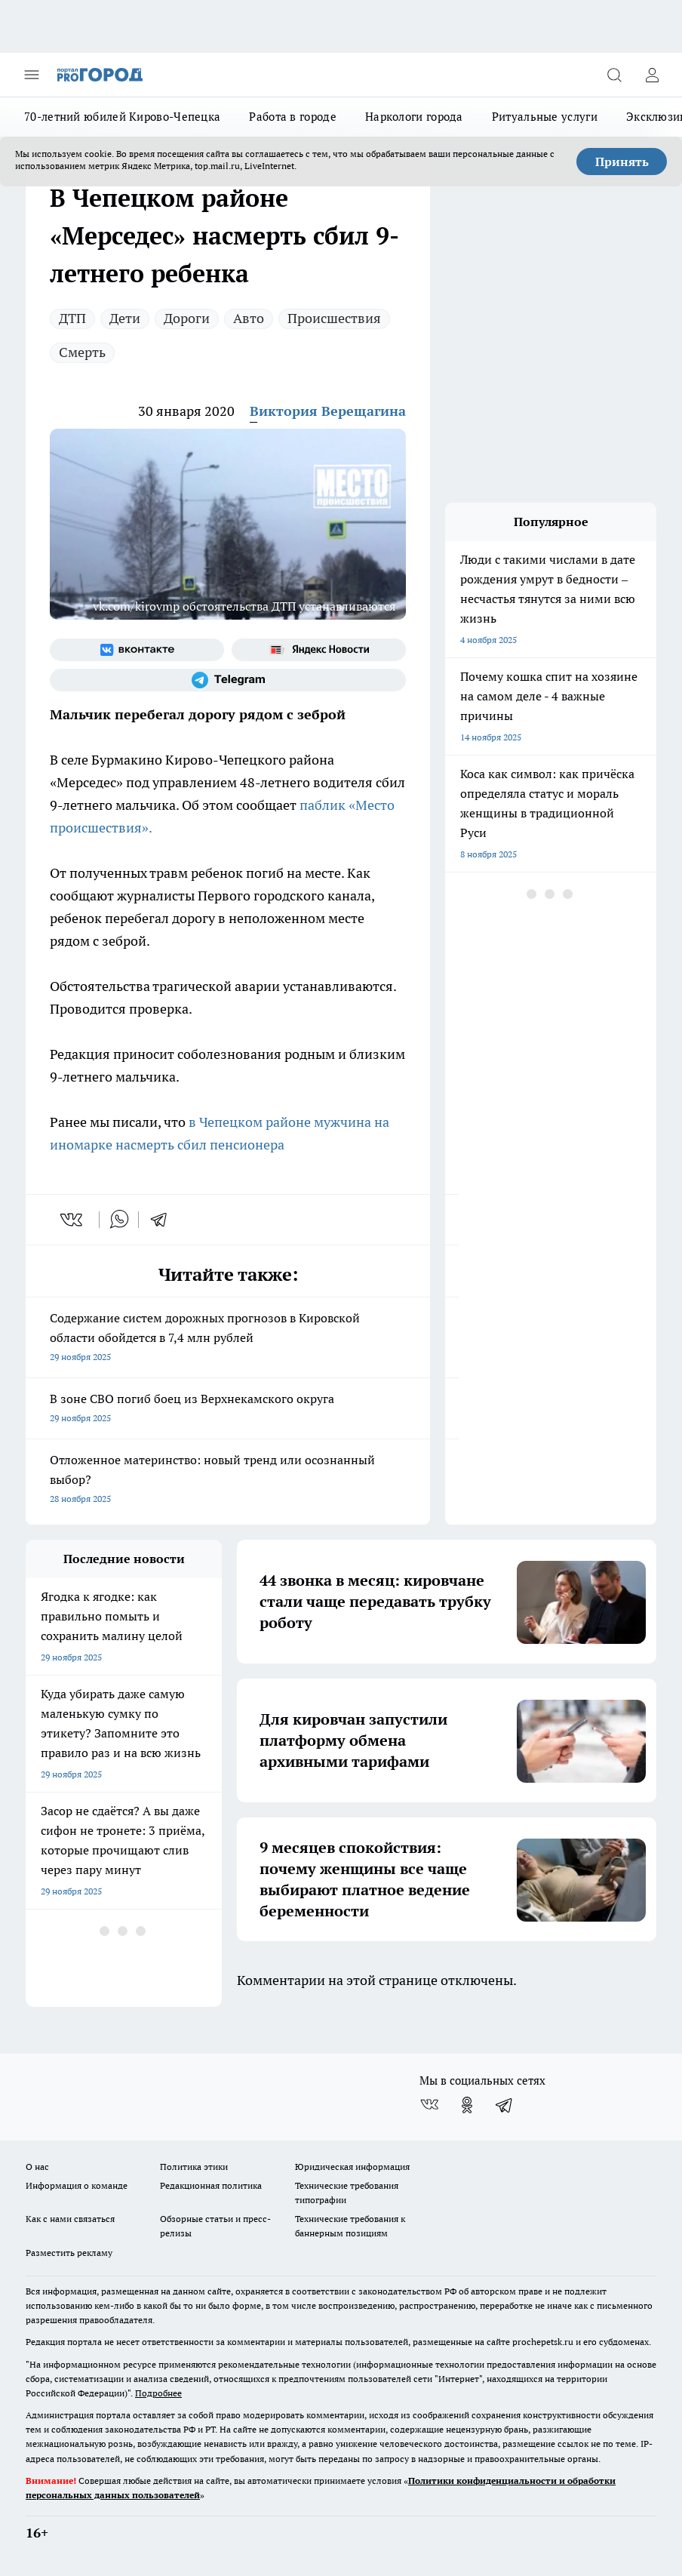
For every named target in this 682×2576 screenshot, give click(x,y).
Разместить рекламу (69, 2252)
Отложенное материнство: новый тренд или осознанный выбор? (228, 1480)
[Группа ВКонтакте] (137, 650)
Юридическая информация (352, 2166)
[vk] (73, 1219)
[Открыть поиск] (614, 75)
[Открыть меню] (32, 75)
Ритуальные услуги (545, 116)
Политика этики (194, 2166)
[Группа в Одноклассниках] (467, 2105)
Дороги (187, 318)
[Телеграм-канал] (228, 680)
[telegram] (164, 1219)
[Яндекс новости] (319, 650)
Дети (124, 318)
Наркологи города (414, 116)
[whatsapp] (119, 1219)
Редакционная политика (211, 2185)
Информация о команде (76, 2185)
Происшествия (334, 318)
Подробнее (158, 2393)
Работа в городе (292, 116)
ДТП (72, 318)
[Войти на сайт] (652, 75)
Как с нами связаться (70, 2218)
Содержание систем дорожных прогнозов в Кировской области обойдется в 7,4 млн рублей (228, 1338)
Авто (248, 318)
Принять (622, 161)
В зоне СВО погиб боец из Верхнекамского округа (228, 1409)
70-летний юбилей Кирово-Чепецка (122, 116)
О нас (37, 2166)
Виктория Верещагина (328, 411)
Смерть (82, 352)
